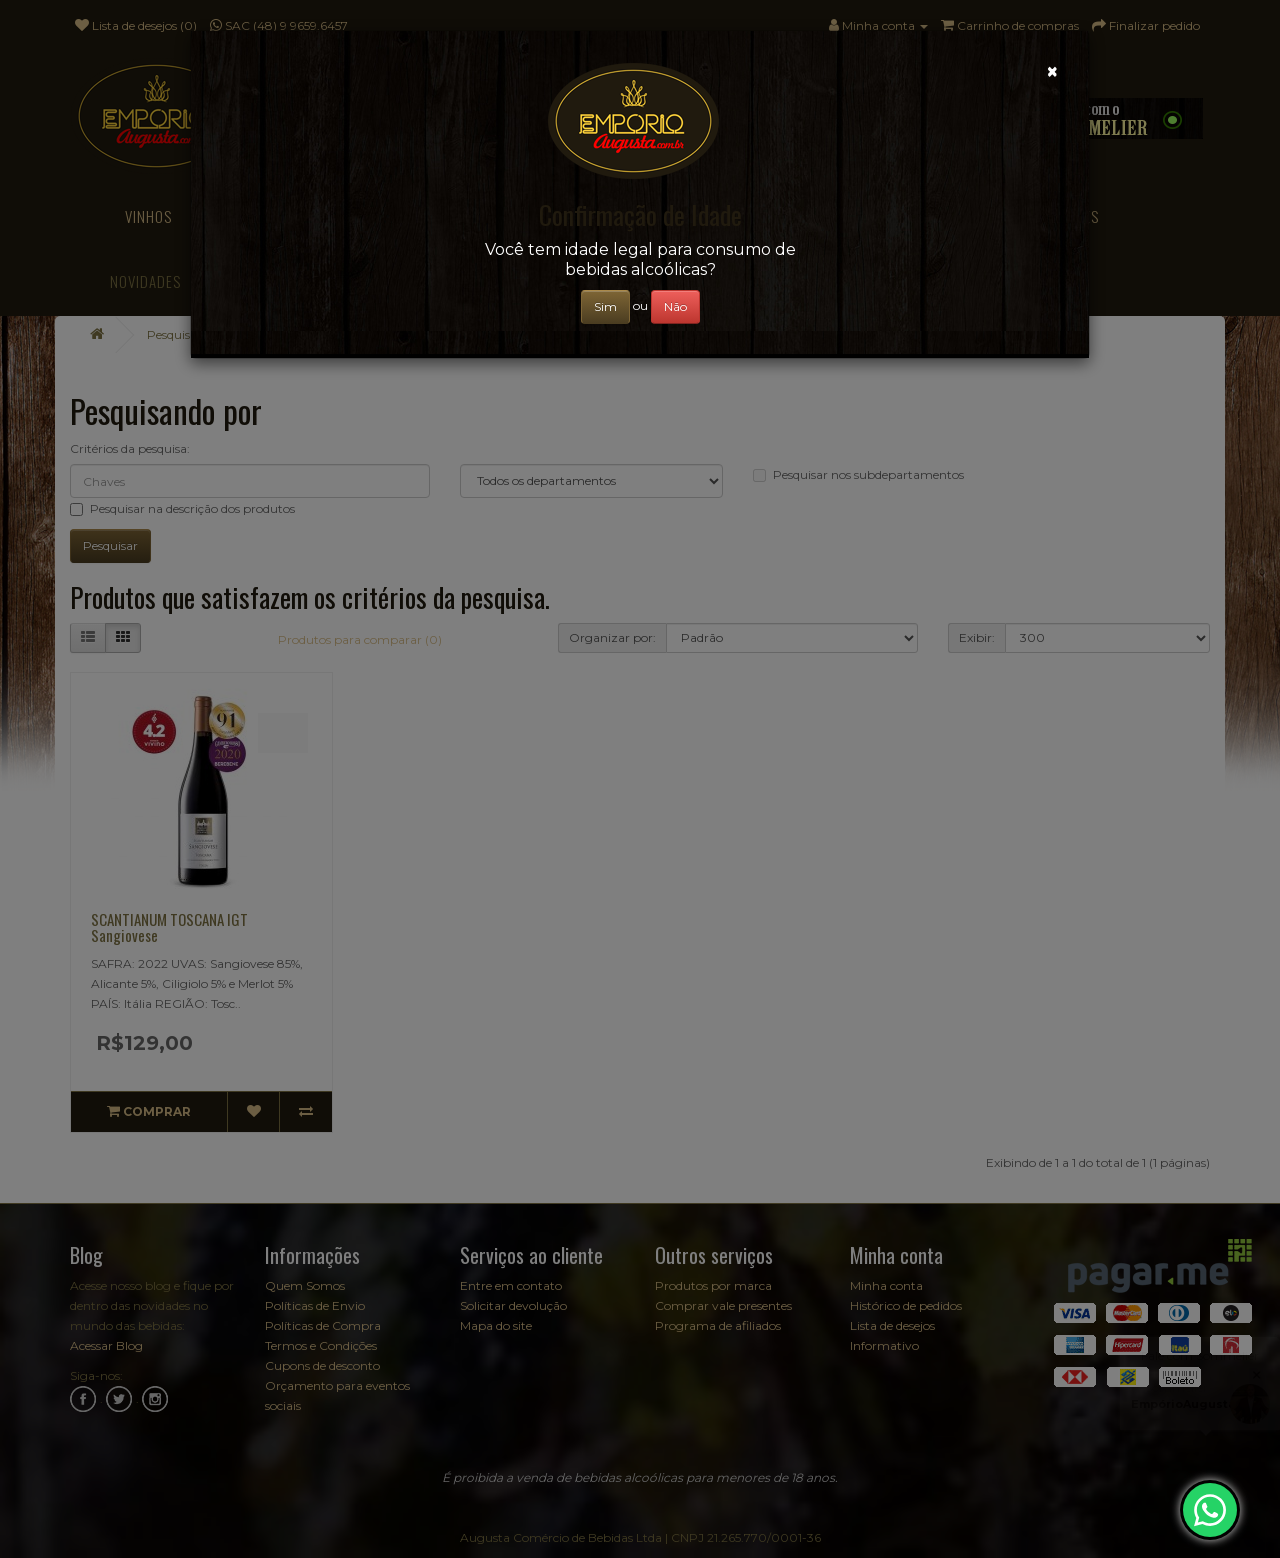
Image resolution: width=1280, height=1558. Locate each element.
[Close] (1052, 71)
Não (675, 306)
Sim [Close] (605, 306)
